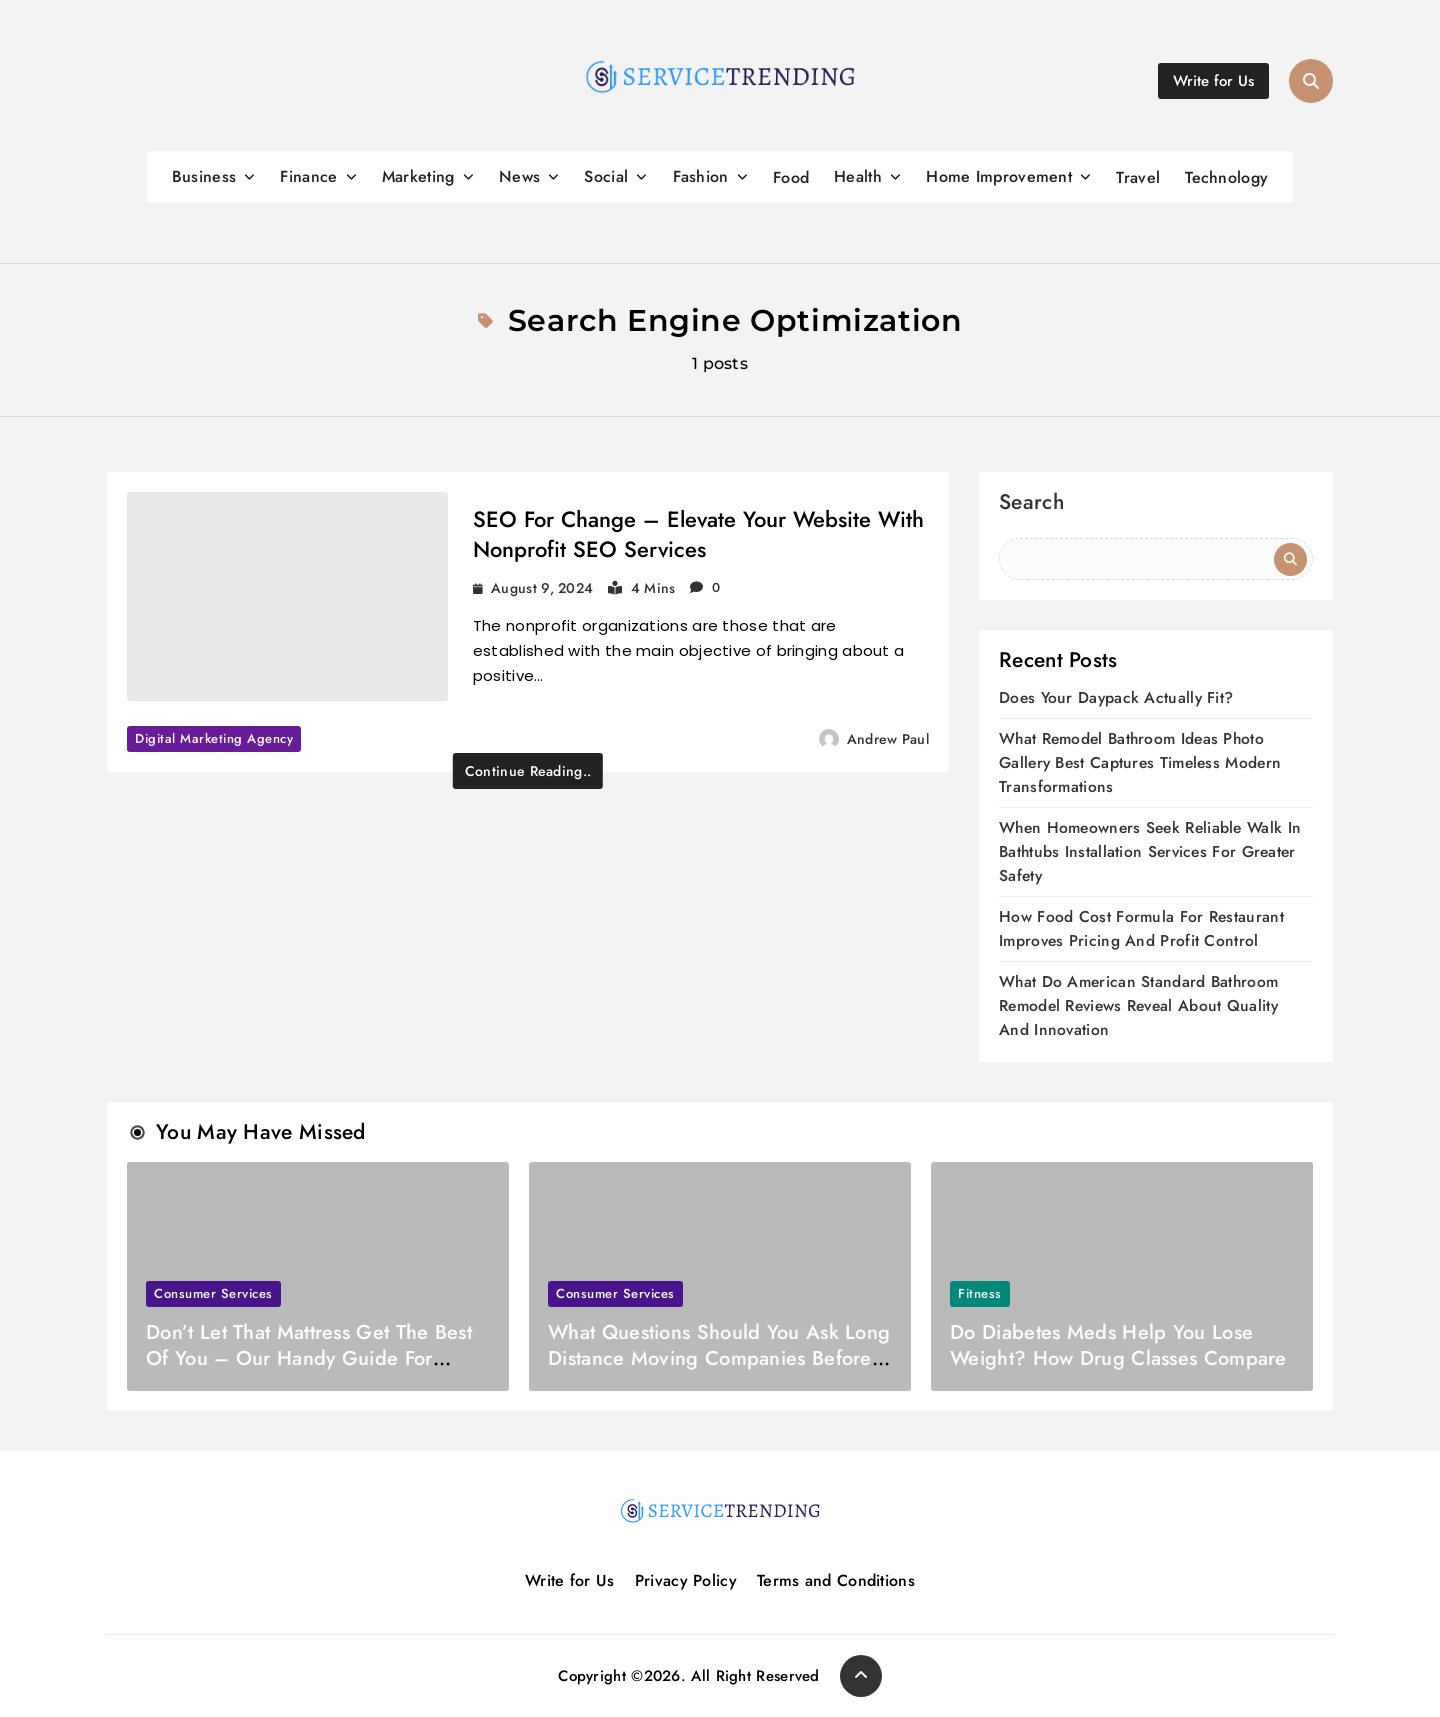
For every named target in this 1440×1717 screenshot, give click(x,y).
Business (204, 176)
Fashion (701, 176)
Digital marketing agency (214, 738)
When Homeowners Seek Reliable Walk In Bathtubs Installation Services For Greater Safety (1150, 851)
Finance (308, 176)
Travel (1138, 177)
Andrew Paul (888, 739)
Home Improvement (999, 176)
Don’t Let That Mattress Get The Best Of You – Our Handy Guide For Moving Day (309, 1358)
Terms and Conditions (836, 1580)
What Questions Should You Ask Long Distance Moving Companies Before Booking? (719, 1358)
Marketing (418, 176)
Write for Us (570, 1580)
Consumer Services (213, 1293)
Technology (1226, 177)
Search (1031, 504)
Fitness (980, 1293)
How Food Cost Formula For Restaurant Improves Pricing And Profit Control (1141, 928)
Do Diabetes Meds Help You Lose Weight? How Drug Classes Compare (1118, 1345)
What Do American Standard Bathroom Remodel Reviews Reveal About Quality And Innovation (1138, 1005)
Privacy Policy (686, 1580)
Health (858, 176)
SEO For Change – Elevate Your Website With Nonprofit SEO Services (698, 534)
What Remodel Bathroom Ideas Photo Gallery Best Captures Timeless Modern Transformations (1140, 762)
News (519, 176)
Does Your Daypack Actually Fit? (1116, 697)
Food (791, 177)
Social (606, 176)
